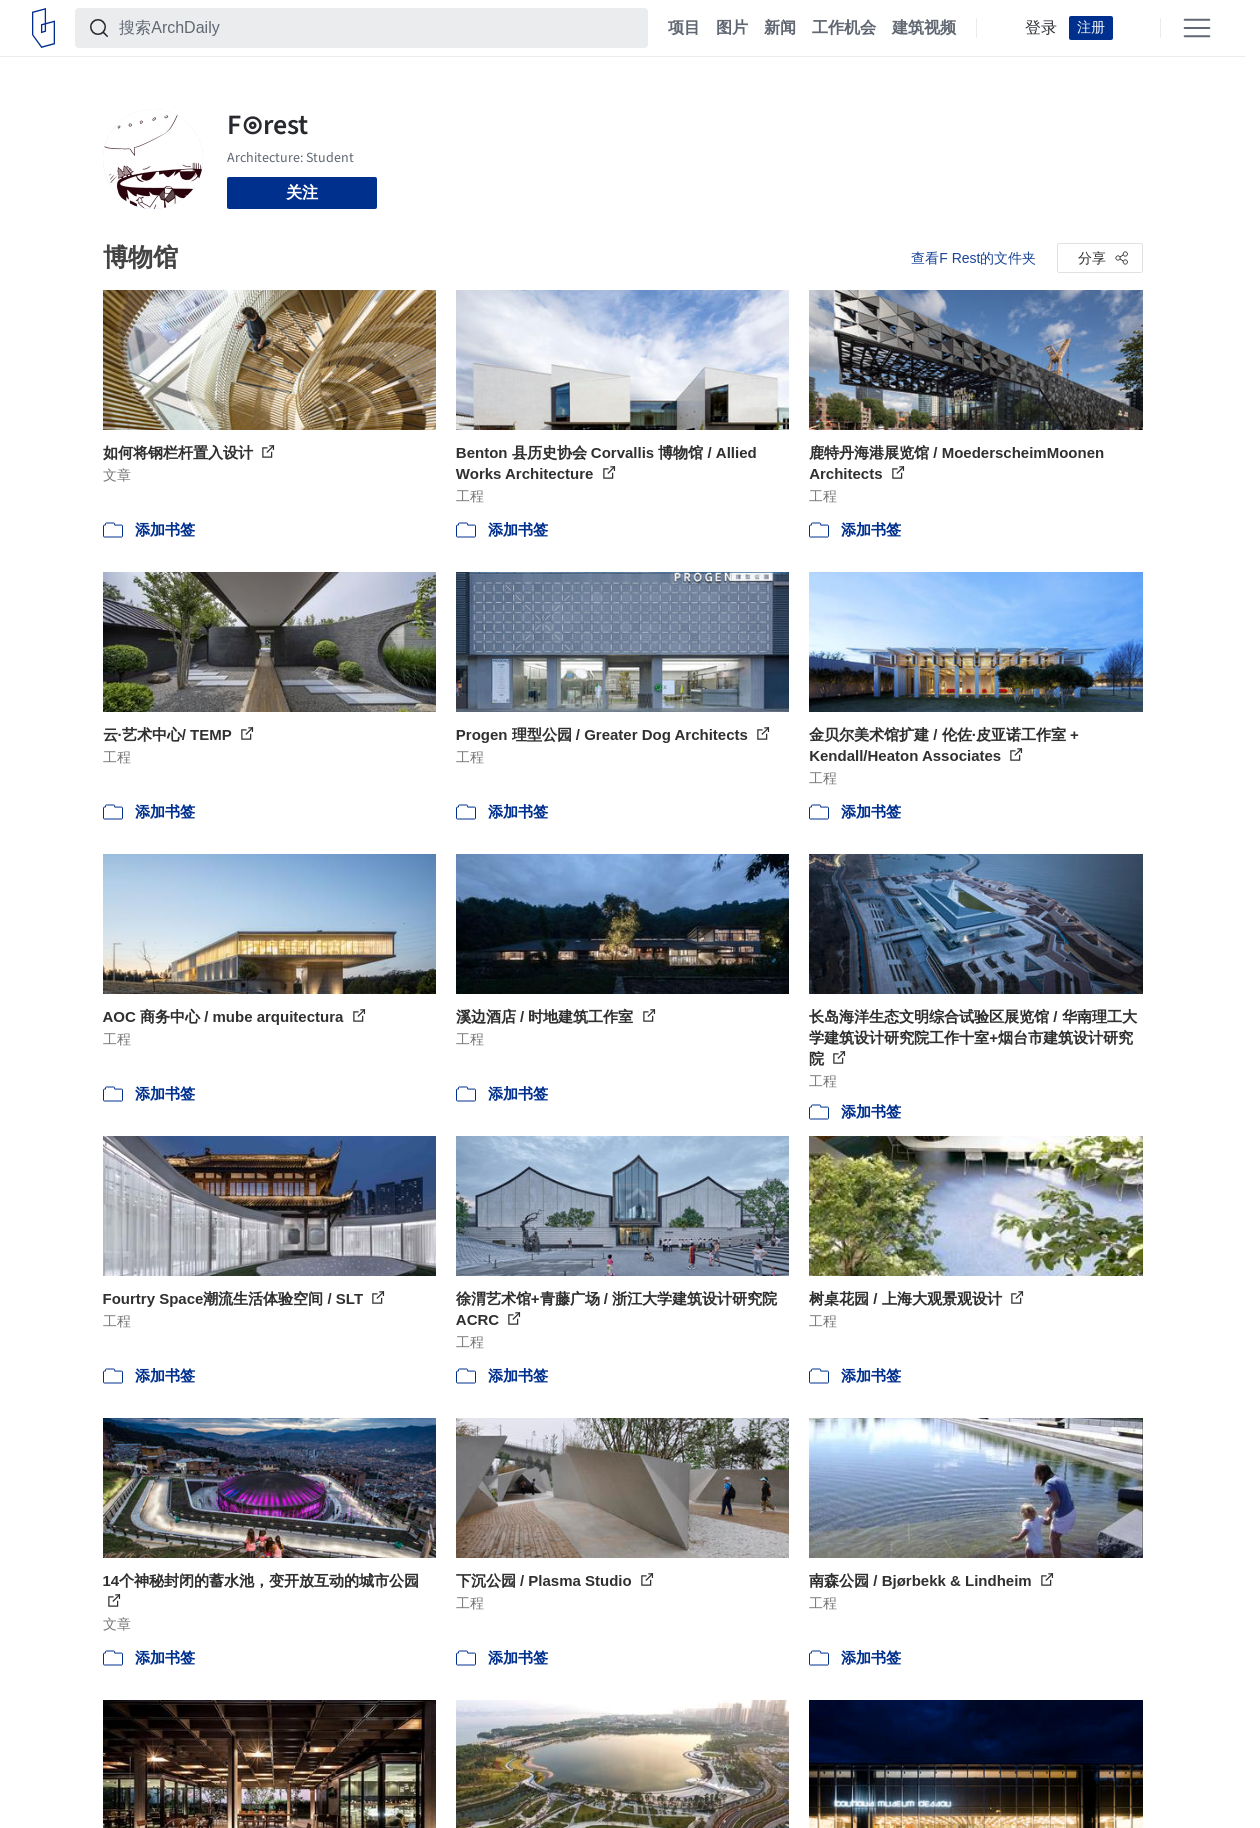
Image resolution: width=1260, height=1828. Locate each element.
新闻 (780, 28)
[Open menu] (1197, 28)
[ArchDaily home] (43, 28)
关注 (302, 192)
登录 (1041, 28)
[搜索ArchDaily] (377, 28)
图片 (732, 28)
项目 (684, 28)
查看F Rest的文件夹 (973, 258)
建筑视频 (924, 28)
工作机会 (844, 28)
